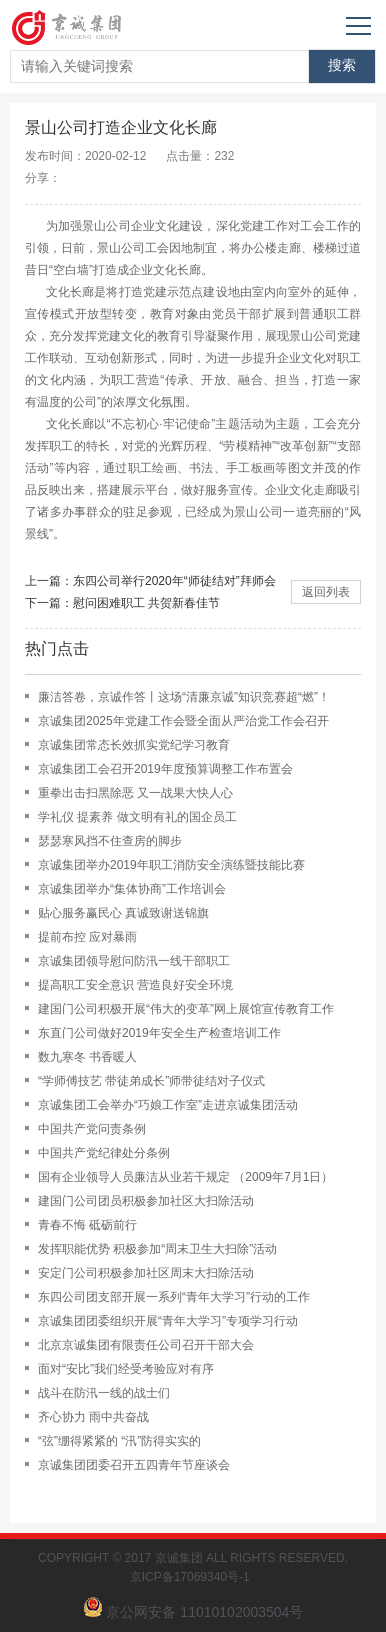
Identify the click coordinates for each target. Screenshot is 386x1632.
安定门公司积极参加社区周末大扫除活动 (146, 1273)
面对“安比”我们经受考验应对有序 (126, 1369)
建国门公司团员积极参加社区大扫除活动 (146, 1201)
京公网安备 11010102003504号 (204, 1612)
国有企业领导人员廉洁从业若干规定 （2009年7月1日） (185, 1177)
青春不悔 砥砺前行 (87, 1225)
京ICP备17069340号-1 (193, 1577)
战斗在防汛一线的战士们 (104, 1393)
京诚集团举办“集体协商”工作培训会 (132, 889)
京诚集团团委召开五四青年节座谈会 (134, 1465)
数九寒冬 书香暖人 (87, 1057)
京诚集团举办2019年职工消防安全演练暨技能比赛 (171, 865)
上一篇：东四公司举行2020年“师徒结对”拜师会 (150, 581)
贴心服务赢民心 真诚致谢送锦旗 (123, 913)
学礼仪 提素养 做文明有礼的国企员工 (137, 817)
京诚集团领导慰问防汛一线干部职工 (134, 961)
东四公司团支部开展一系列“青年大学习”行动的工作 (174, 1297)
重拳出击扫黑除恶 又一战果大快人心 (135, 793)
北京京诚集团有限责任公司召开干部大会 (146, 1345)
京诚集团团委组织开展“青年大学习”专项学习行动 (168, 1321)
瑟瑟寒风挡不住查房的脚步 (110, 841)
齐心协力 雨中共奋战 (93, 1417)
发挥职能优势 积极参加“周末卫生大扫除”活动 (157, 1249)
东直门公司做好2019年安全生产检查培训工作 (159, 1033)
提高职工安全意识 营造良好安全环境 (135, 985)
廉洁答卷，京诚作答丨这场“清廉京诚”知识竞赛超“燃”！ (184, 697)
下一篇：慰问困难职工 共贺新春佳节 (122, 603)
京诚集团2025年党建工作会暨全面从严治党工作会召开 (183, 721)
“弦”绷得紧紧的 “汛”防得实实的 (119, 1441)
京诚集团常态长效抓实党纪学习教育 (134, 745)
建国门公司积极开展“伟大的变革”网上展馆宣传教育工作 (186, 1009)
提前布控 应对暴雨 (87, 937)
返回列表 (326, 592)
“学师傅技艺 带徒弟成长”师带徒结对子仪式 (151, 1081)
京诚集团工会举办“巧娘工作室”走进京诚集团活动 (168, 1105)
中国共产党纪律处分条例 (104, 1153)
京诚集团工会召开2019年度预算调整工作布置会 (165, 769)
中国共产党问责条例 (92, 1129)
